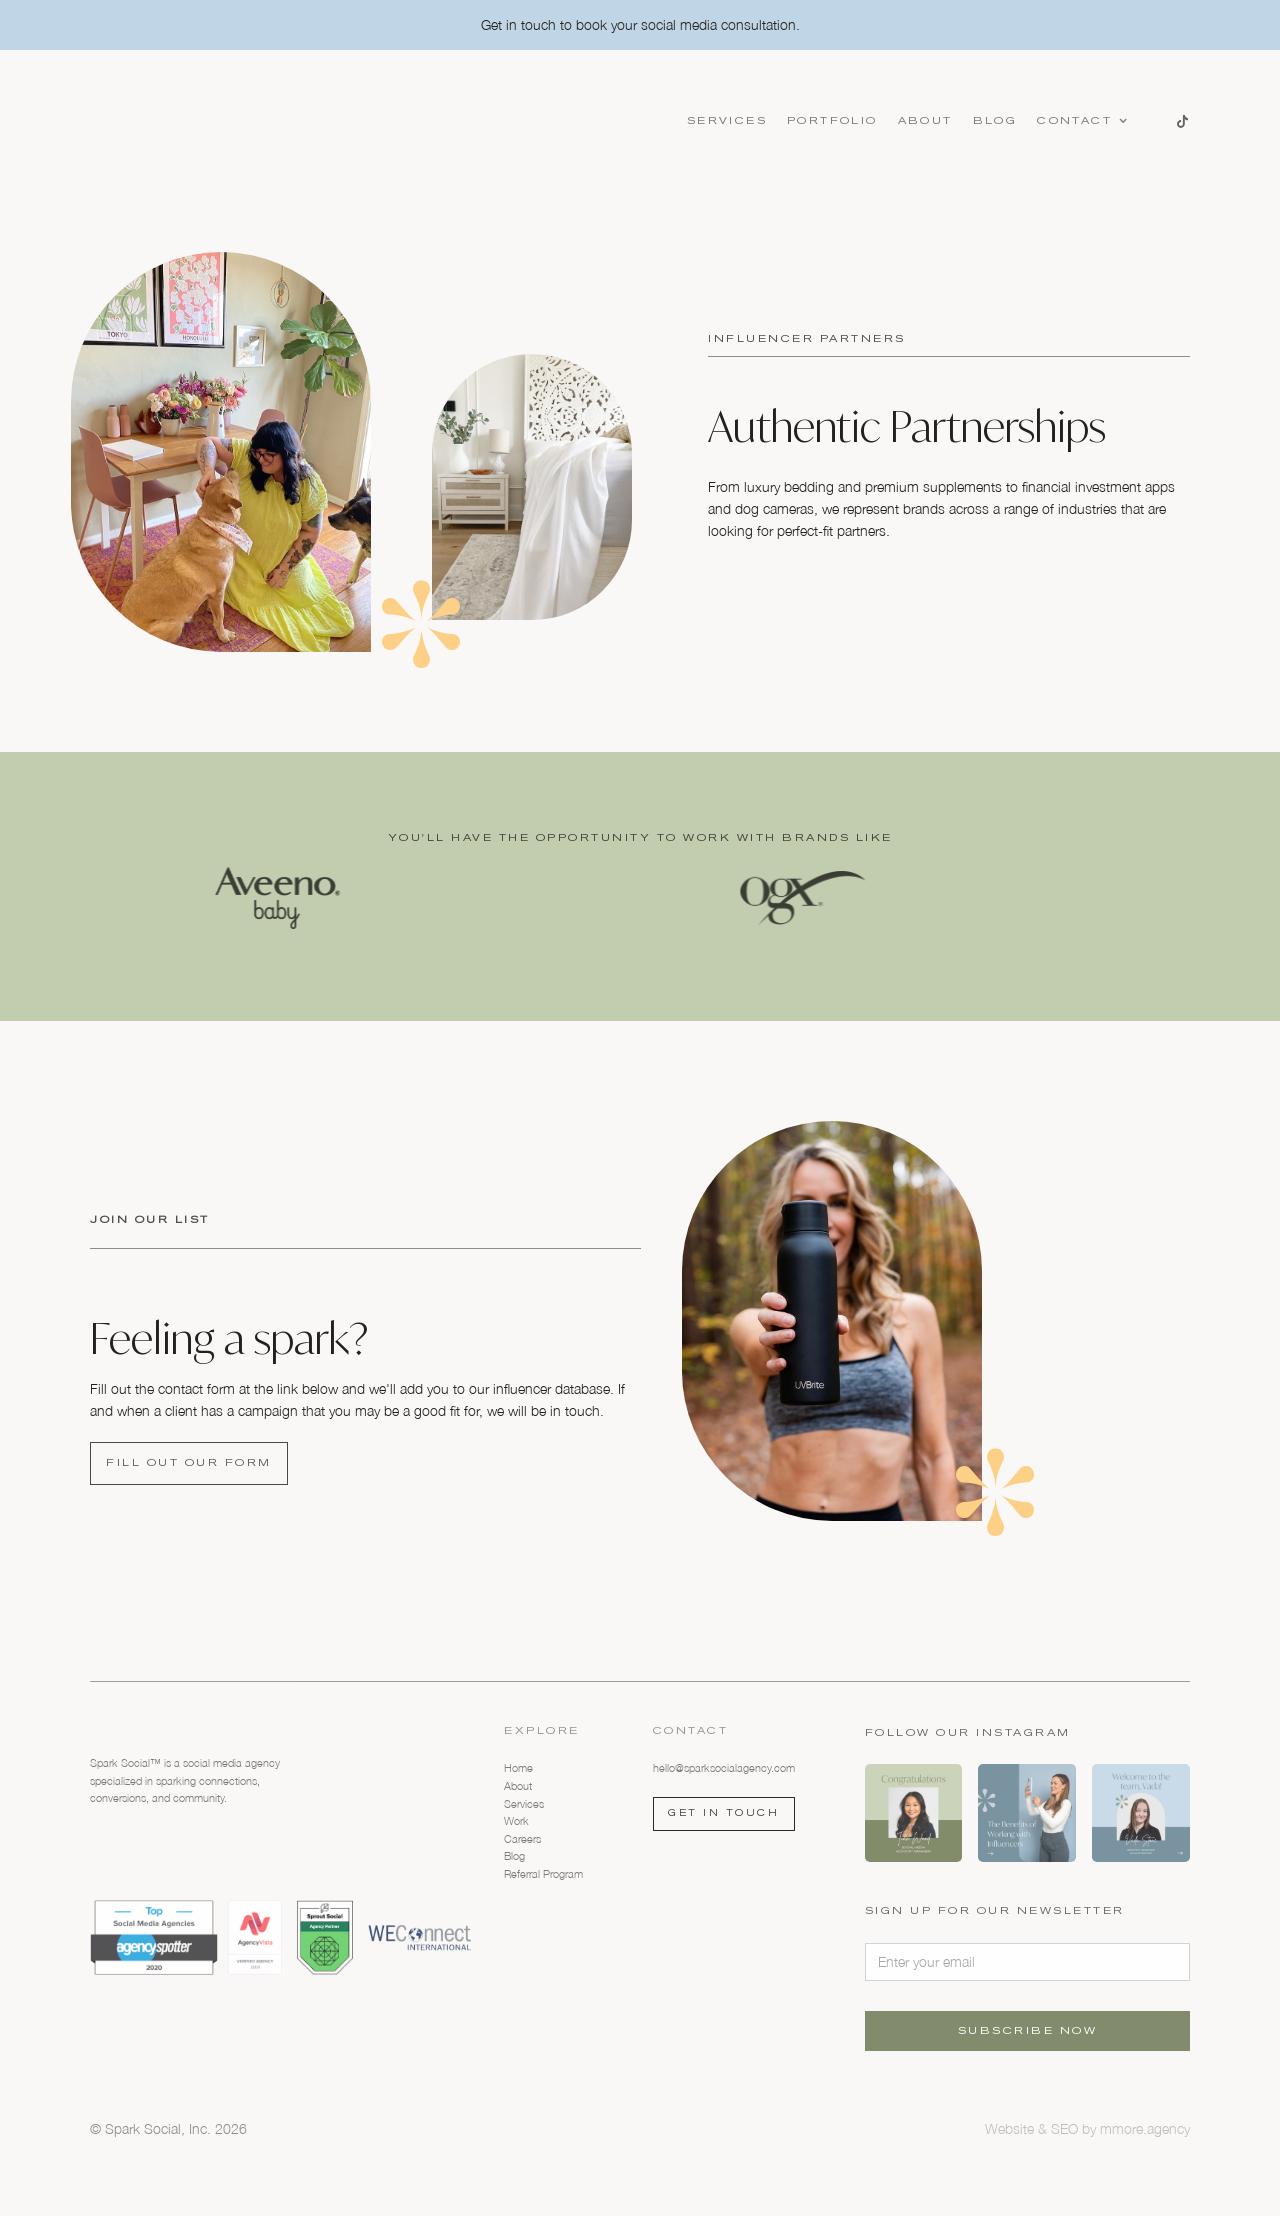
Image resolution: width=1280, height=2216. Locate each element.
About (925, 120)
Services (727, 120)
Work (516, 1820)
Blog (995, 120)
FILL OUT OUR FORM (189, 1462)
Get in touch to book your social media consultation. (640, 24)
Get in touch (723, 1813)
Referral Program (543, 1873)
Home (518, 1767)
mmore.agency (1145, 2128)
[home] (140, 121)
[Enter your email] (1027, 1962)
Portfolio (832, 120)
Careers (522, 1838)
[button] (1079, 121)
